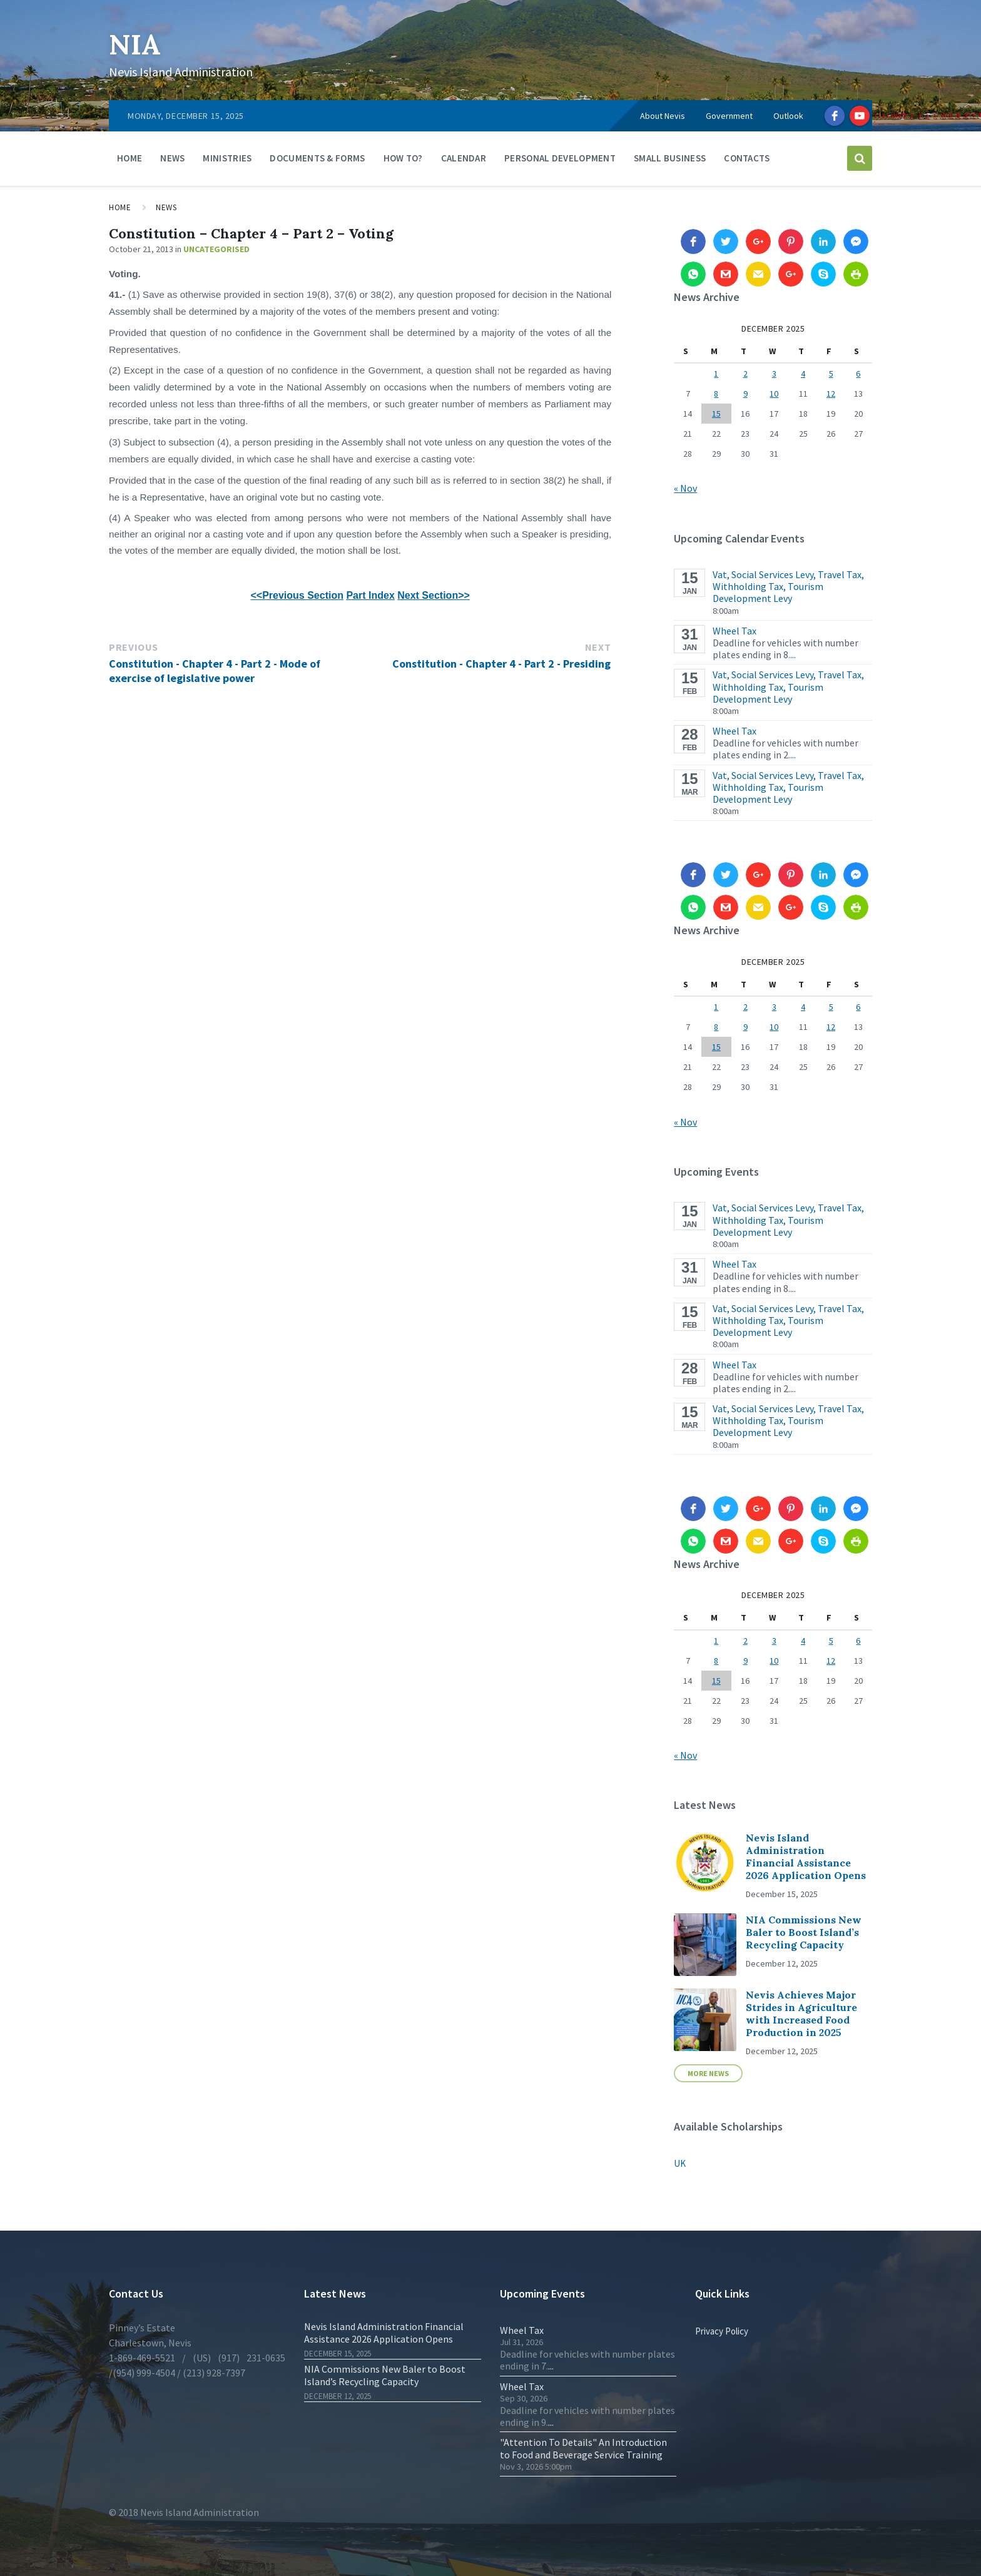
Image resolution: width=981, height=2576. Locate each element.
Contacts (747, 158)
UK (680, 2163)
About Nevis (662, 115)
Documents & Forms (317, 158)
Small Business (670, 158)
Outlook (788, 115)
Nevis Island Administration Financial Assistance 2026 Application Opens (806, 1856)
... (793, 654)
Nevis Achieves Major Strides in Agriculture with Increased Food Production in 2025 (801, 2013)
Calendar (463, 158)
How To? (403, 158)
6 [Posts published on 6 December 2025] (858, 373)
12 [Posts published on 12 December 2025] (830, 393)
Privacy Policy (721, 2331)
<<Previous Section (296, 595)
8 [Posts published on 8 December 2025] (716, 393)
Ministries (227, 158)
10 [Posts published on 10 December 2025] (774, 393)
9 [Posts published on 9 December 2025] (745, 393)
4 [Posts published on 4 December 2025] (803, 373)
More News (708, 2073)
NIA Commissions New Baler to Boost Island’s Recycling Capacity (804, 1932)
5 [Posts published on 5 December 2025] (831, 373)
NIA (137, 43)
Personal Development (560, 158)
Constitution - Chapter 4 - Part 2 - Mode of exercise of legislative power (214, 670)
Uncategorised (216, 249)
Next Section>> (433, 595)
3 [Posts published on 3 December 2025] (774, 373)
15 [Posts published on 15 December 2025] (716, 413)
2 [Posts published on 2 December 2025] (745, 373)
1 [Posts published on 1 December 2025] (716, 373)
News (172, 158)
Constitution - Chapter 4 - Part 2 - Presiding (501, 663)
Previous (133, 647)
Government (729, 115)
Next (598, 647)
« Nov (685, 488)
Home (129, 158)
